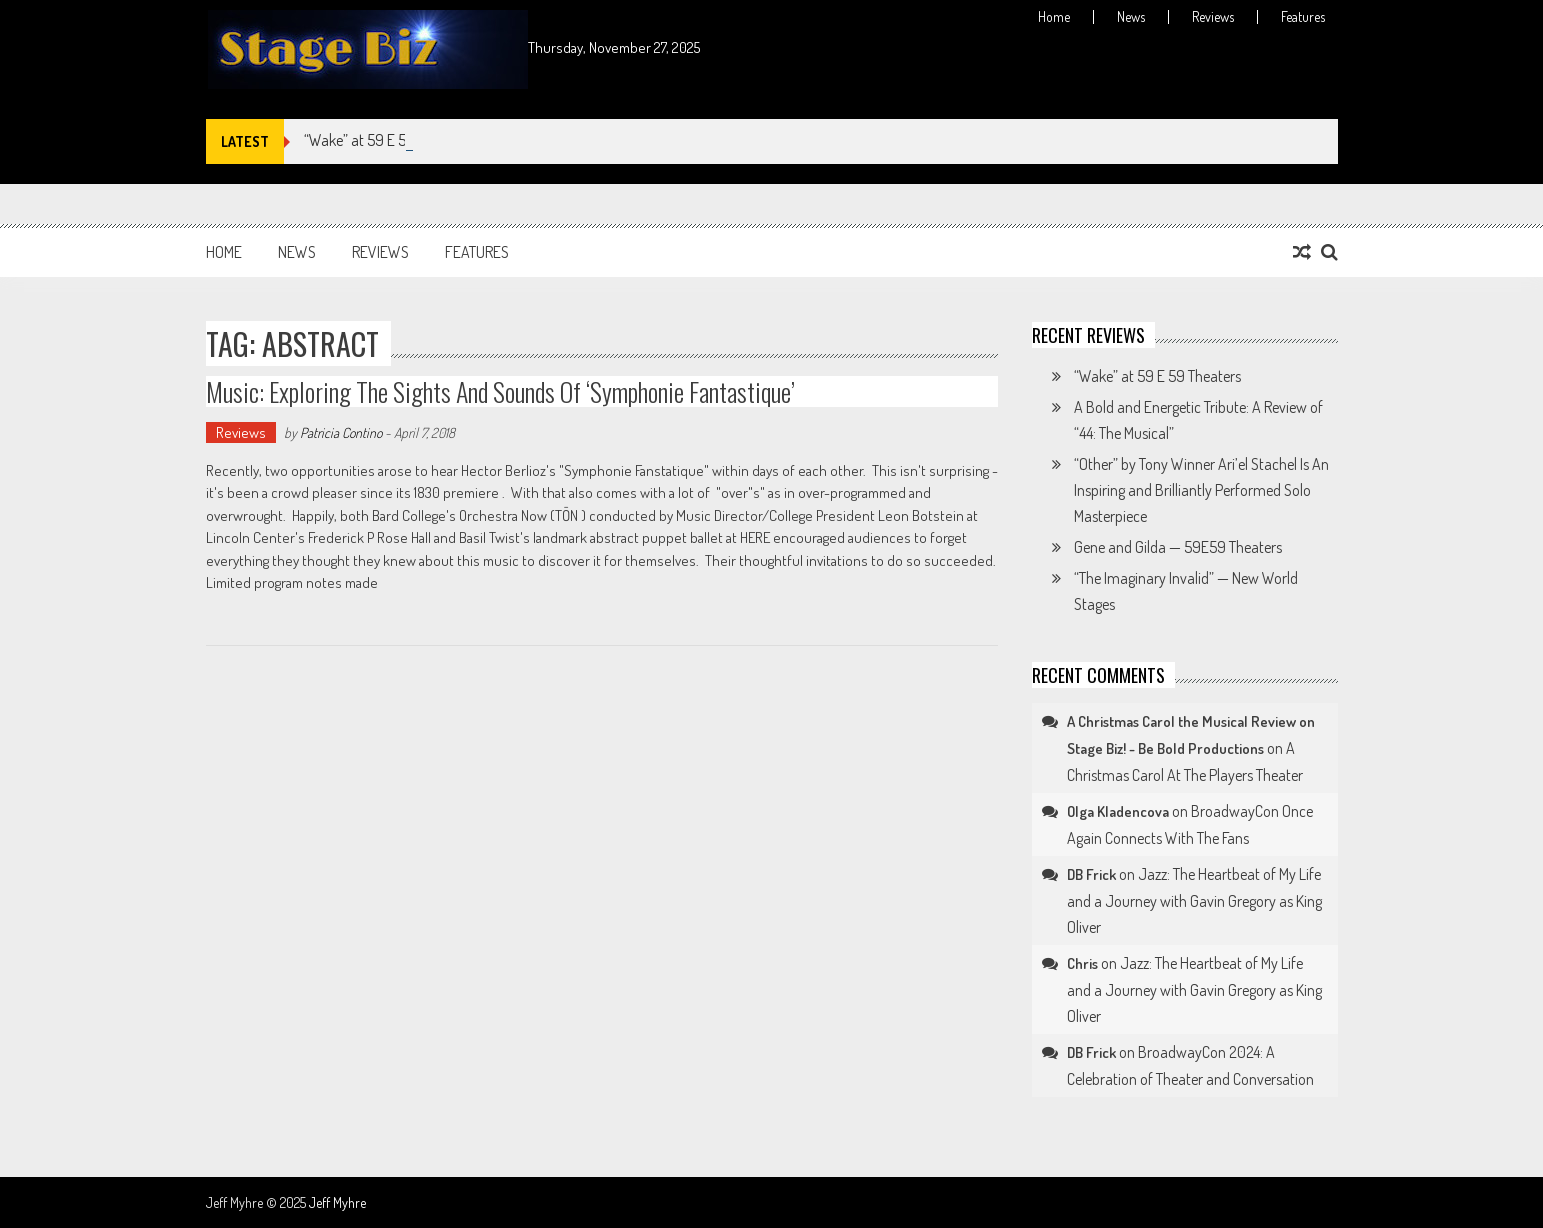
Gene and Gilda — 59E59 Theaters (1178, 547)
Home (1054, 17)
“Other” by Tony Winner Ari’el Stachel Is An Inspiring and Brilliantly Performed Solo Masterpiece (1201, 490)
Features (1303, 17)
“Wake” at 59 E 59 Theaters (387, 140)
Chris (1082, 963)
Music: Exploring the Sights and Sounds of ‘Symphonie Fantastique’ (500, 391)
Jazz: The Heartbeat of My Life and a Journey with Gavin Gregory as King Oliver (1194, 900)
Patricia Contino (341, 432)
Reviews (1213, 17)
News (1131, 17)
